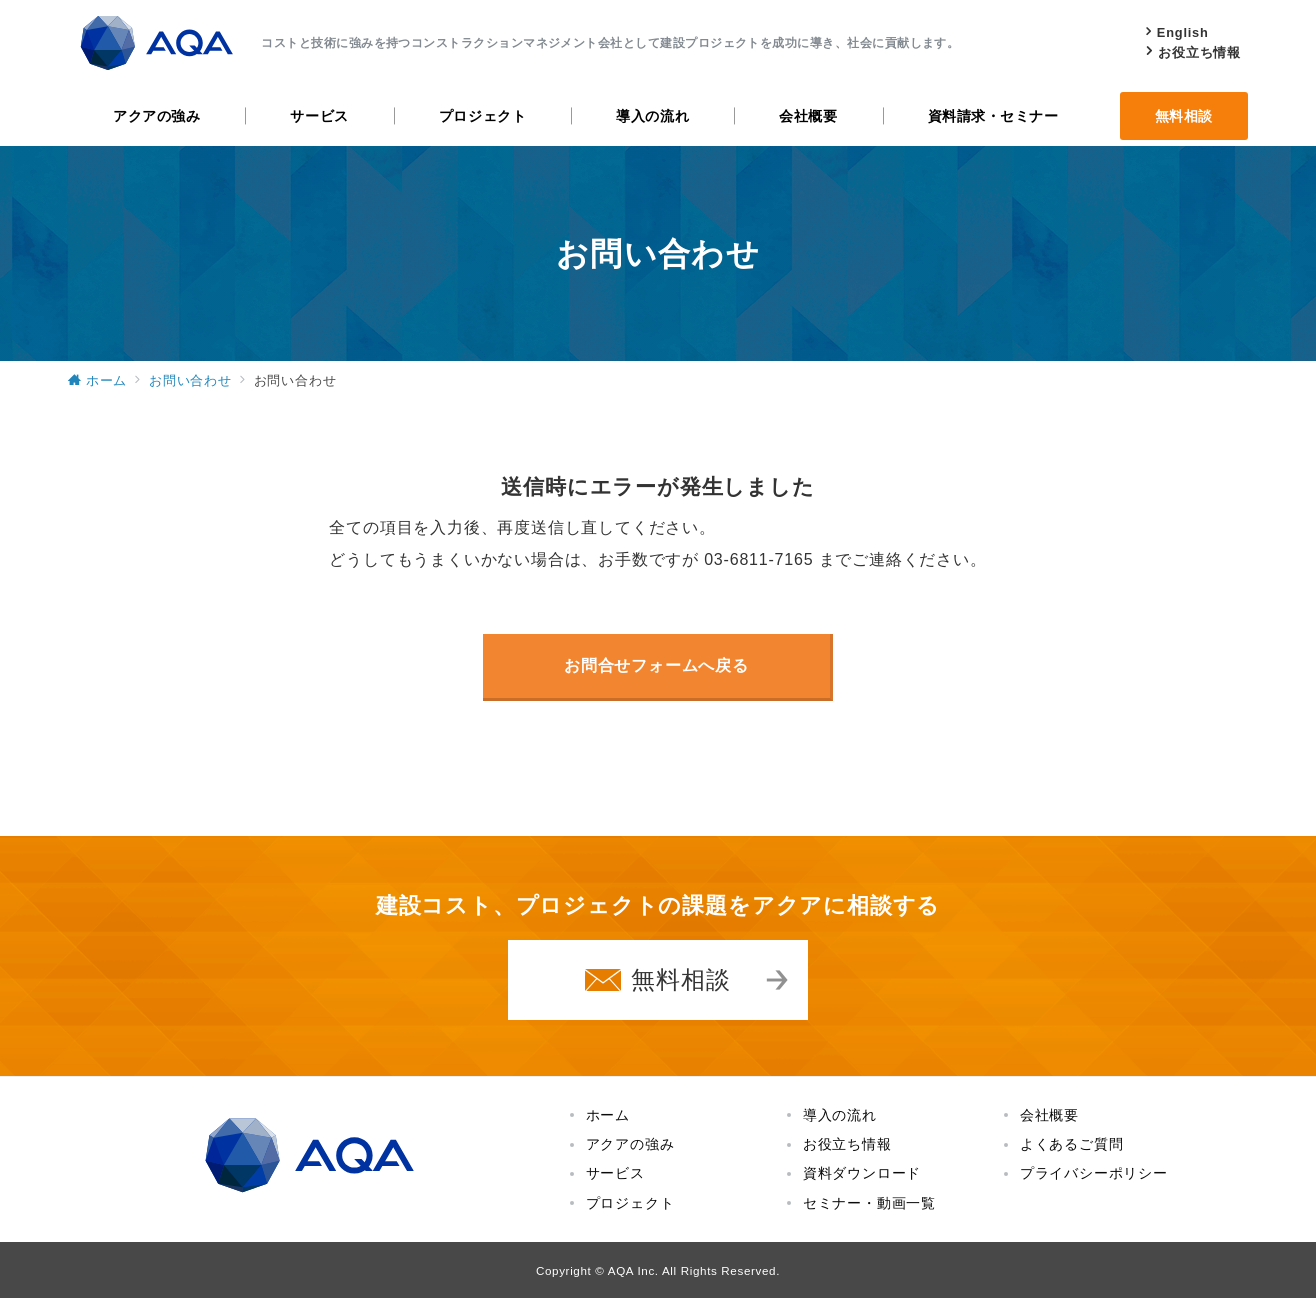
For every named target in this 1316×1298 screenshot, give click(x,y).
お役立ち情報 (1199, 52)
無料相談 (680, 979)
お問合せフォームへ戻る (656, 665)
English (1183, 32)
